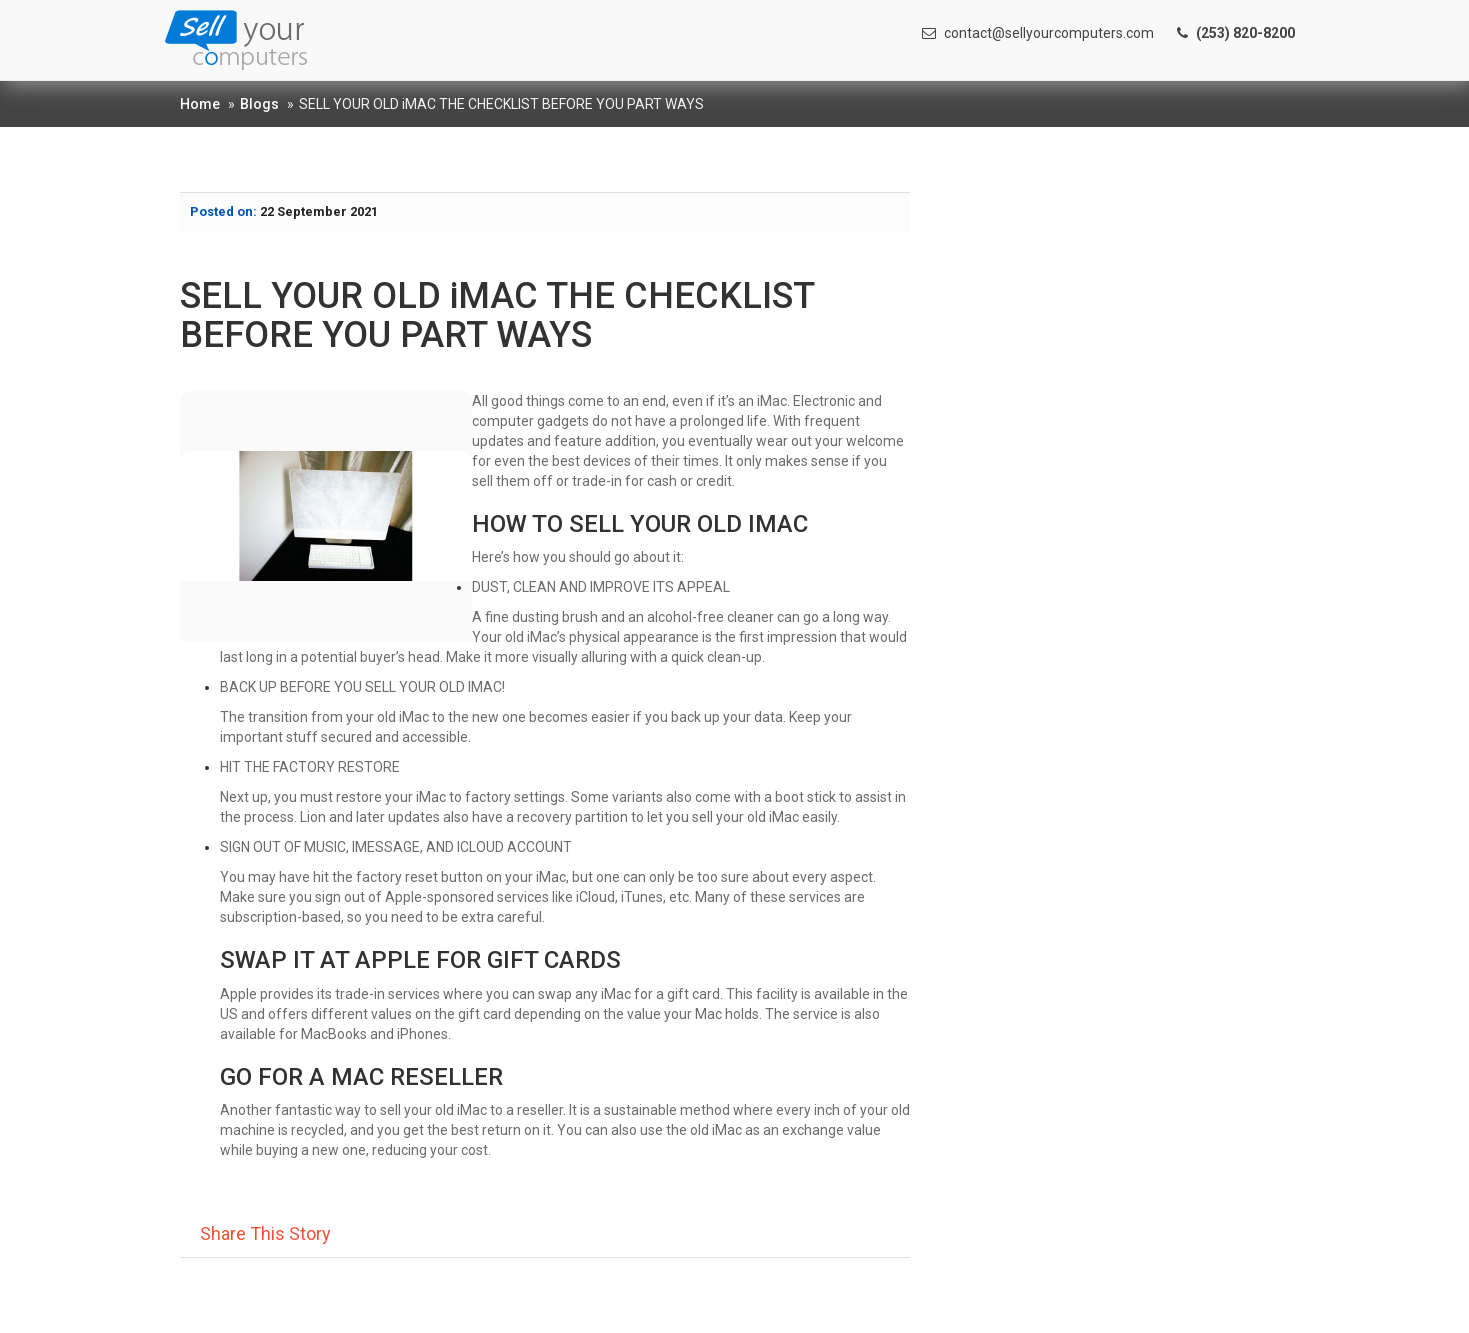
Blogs (259, 104)
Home (200, 104)
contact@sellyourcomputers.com (1038, 33)
